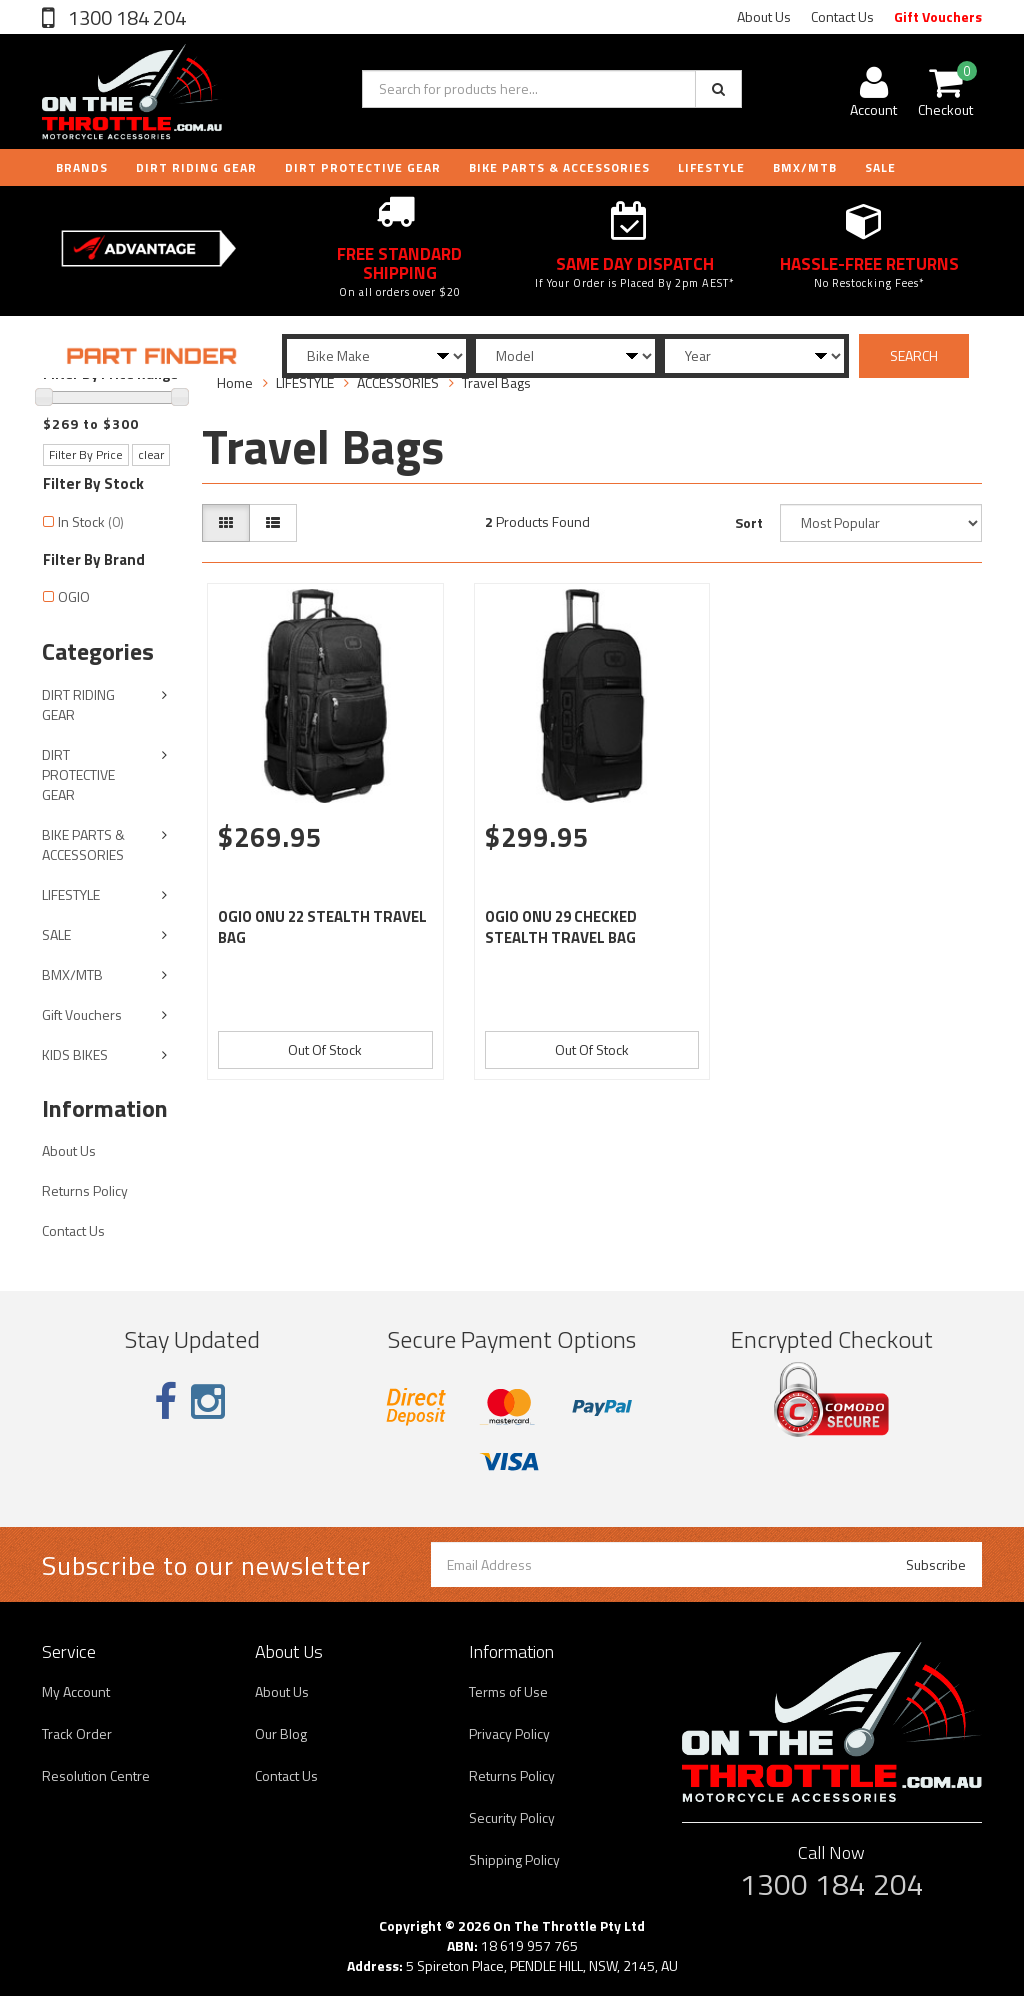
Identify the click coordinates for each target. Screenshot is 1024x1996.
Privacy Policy (509, 1733)
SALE (56, 934)
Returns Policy (85, 1190)
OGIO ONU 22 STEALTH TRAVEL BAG (322, 927)
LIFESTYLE (711, 167)
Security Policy (512, 1817)
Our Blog (281, 1733)
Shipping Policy (514, 1859)
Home (235, 382)
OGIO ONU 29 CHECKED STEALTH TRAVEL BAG (561, 927)
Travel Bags (496, 382)
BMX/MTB (805, 167)
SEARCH (914, 355)
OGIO (74, 596)
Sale (880, 167)
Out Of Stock (325, 1049)
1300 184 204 (125, 17)
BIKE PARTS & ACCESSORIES (559, 167)
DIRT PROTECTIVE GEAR (363, 167)
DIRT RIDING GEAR (196, 167)
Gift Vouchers (938, 16)
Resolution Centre (96, 1775)
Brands (82, 167)
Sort (749, 522)
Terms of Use (508, 1691)
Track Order (77, 1733)
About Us (764, 16)
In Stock (91, 521)
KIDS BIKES (75, 1054)
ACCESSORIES (398, 382)
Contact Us (842, 16)
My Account (76, 1691)
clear (151, 454)
